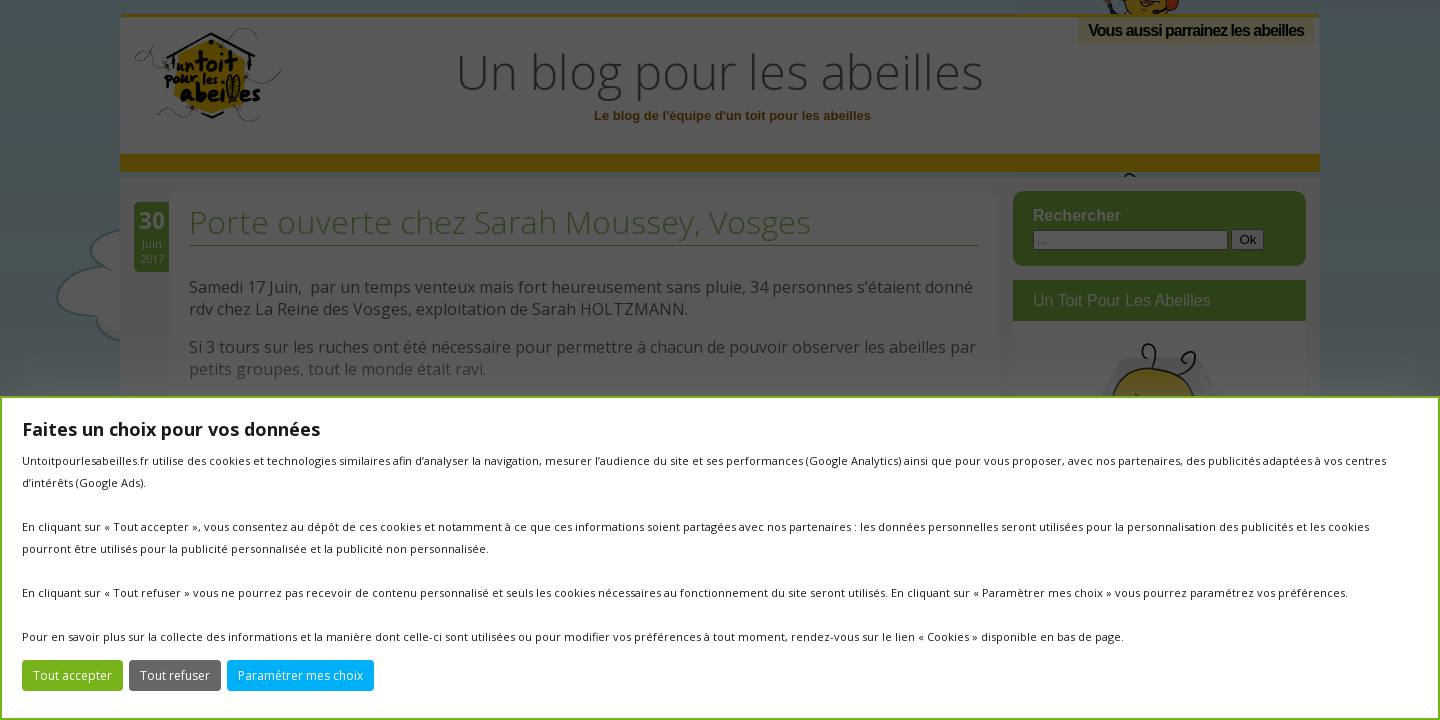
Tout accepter (72, 675)
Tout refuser (175, 675)
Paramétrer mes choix (300, 675)
